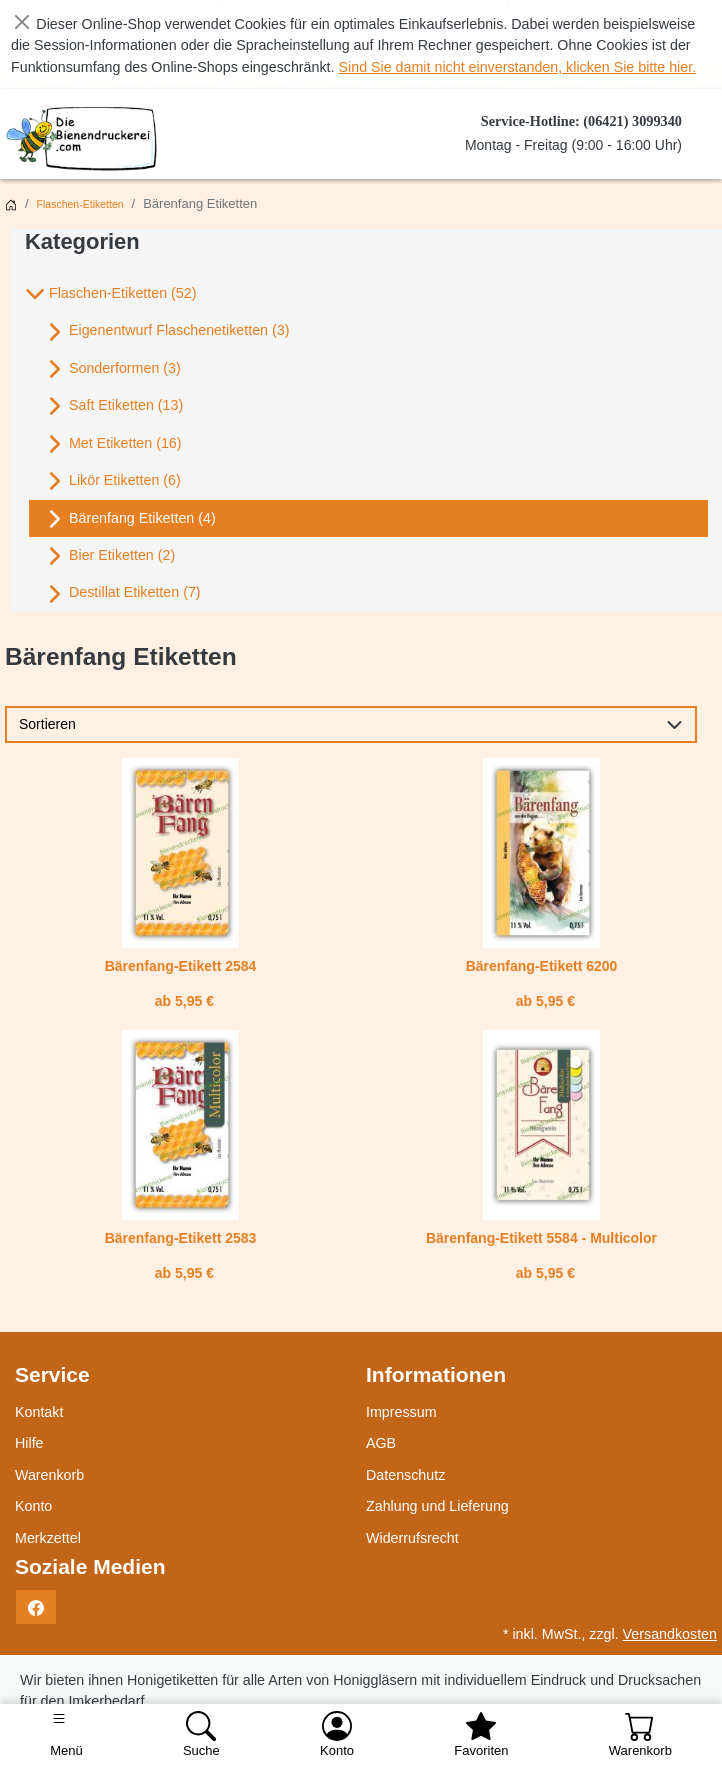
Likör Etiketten (113, 481)
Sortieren (47, 724)
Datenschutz (405, 1475)
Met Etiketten (113, 444)
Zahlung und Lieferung (437, 1506)
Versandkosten (670, 1634)
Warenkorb (49, 1475)
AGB (381, 1443)
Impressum (401, 1412)
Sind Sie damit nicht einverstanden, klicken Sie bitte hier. (518, 67)
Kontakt (39, 1412)
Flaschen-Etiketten (80, 204)
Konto (33, 1506)
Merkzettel (48, 1538)
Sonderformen (113, 369)
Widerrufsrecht (412, 1538)
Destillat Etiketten (123, 594)
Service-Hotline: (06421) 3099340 (581, 121)
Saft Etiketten (114, 406)
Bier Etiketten (110, 556)
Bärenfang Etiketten (130, 519)
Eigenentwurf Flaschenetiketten (167, 332)
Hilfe (29, 1443)
